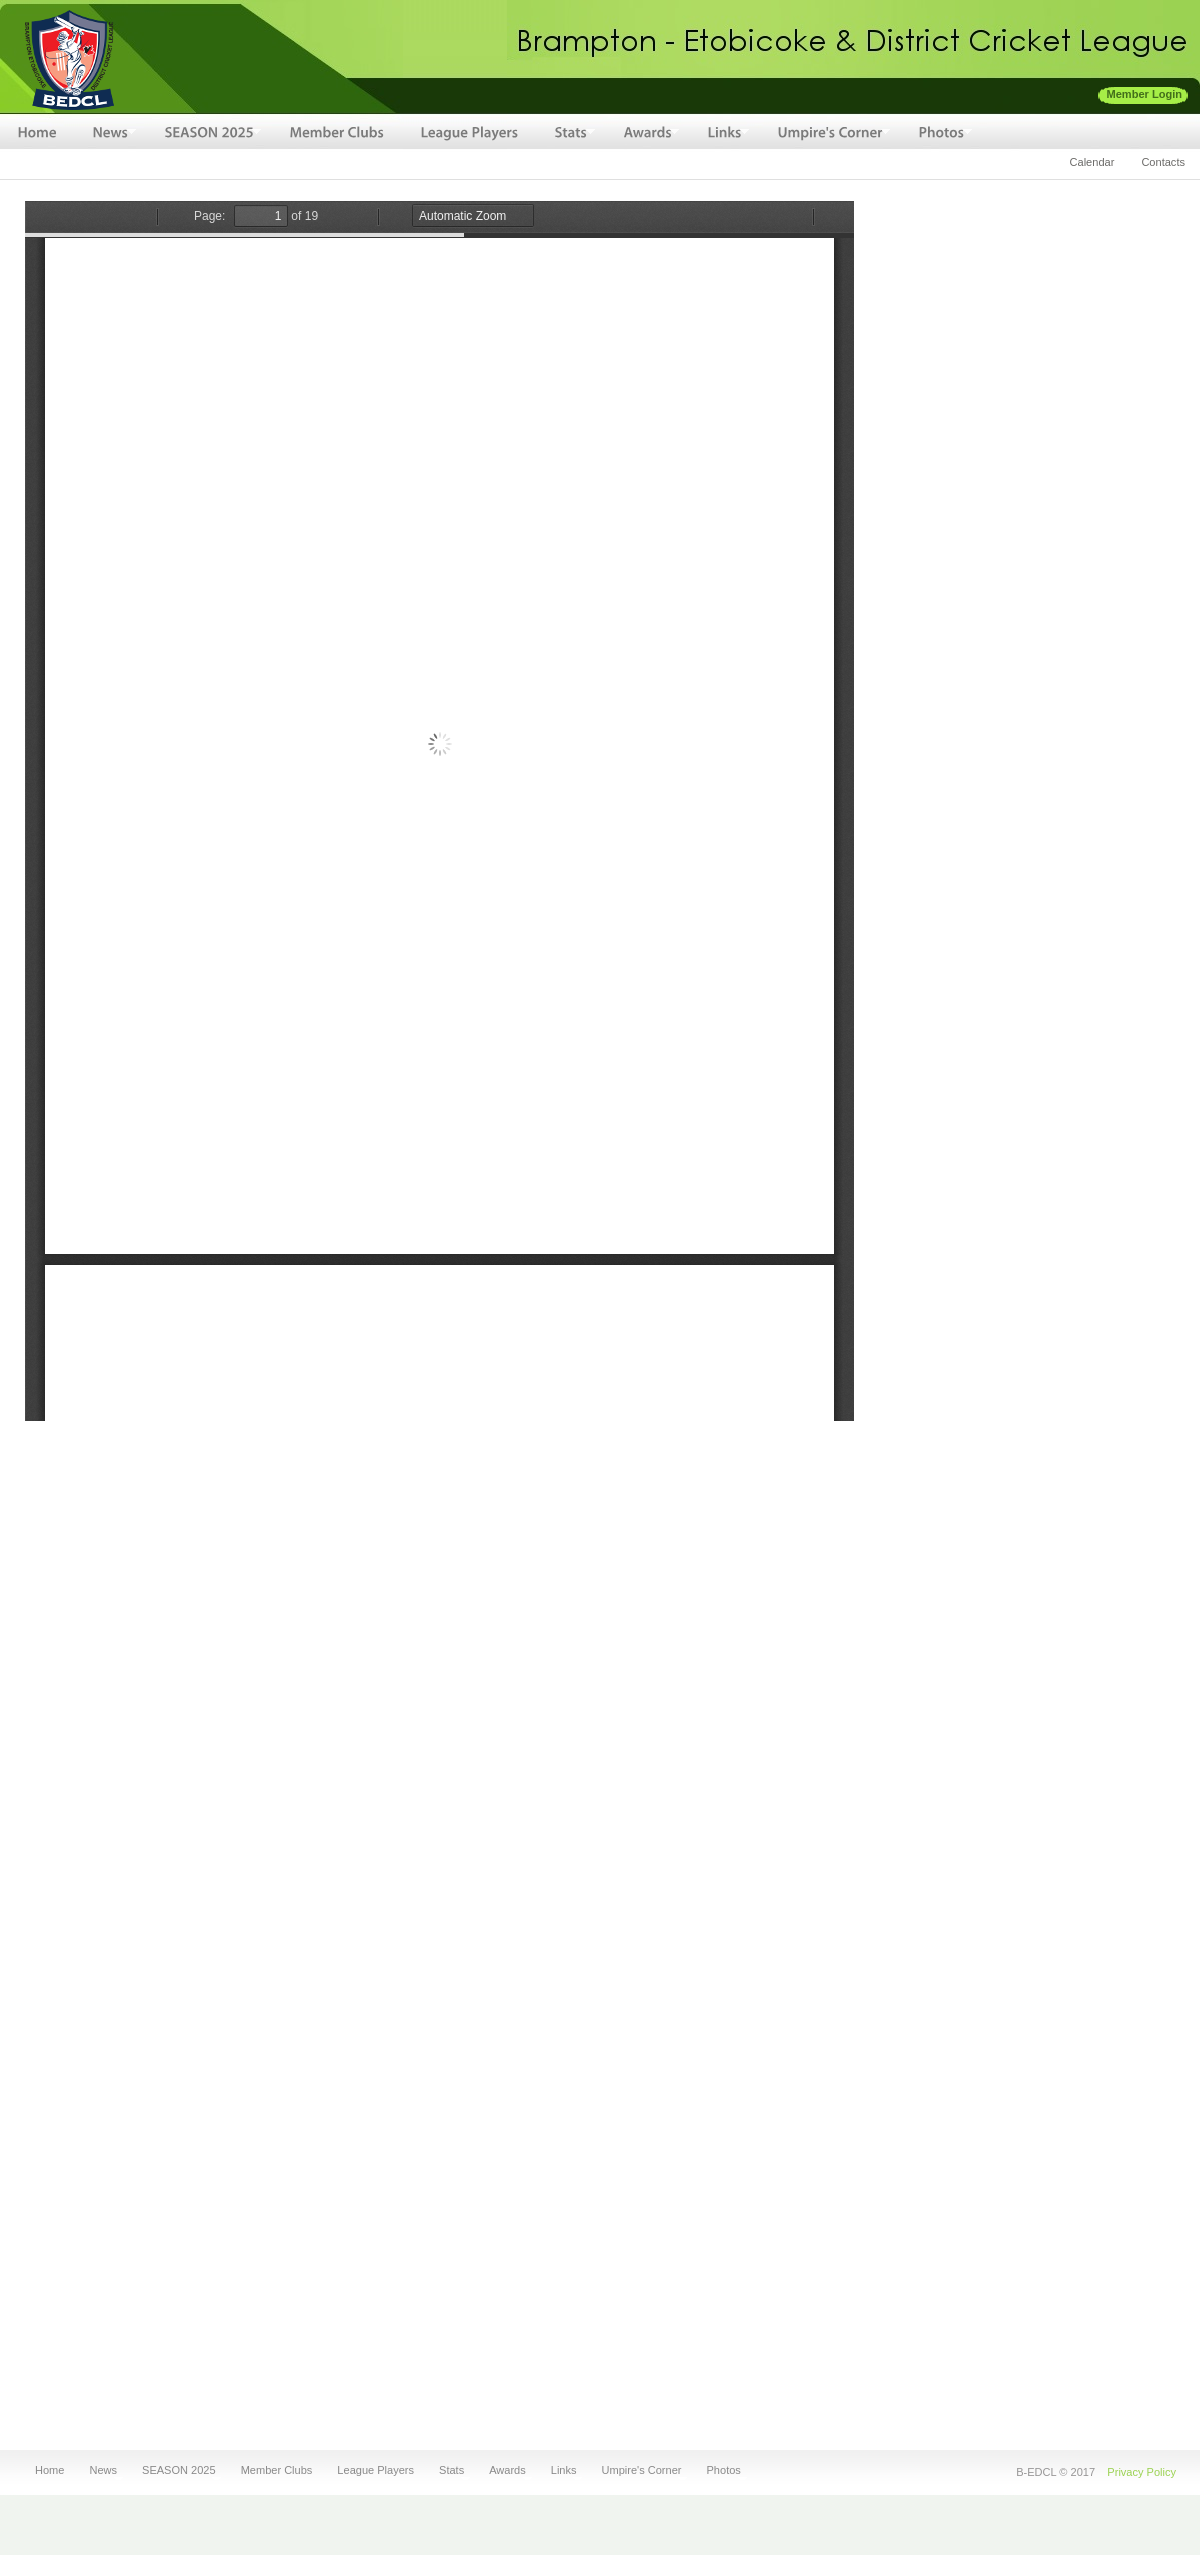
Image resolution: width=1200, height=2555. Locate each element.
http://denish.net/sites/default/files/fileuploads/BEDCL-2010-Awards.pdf (439, 811)
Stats (449, 2470)
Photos (721, 2470)
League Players (375, 2470)
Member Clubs (277, 2470)
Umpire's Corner (639, 2470)
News (100, 2470)
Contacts (1163, 162)
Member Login (1145, 94)
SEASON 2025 (176, 2470)
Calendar (1092, 162)
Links (561, 2470)
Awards (504, 2470)
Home (49, 2470)
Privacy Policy (1141, 2472)
